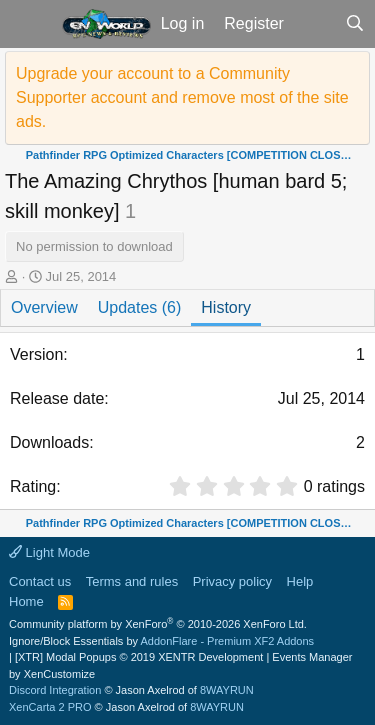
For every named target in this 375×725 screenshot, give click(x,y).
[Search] (354, 24)
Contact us (40, 581)
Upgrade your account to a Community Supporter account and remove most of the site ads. (182, 97)
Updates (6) (140, 307)
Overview (44, 307)
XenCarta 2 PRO (50, 707)
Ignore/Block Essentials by (161, 641)
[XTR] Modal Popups (139, 657)
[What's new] (314, 24)
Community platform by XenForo (158, 624)
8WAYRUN (227, 690)
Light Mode (49, 552)
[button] (28, 24)
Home (26, 601)
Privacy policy (232, 581)
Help (300, 581)
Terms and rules (132, 581)
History (226, 307)
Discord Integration (55, 690)
